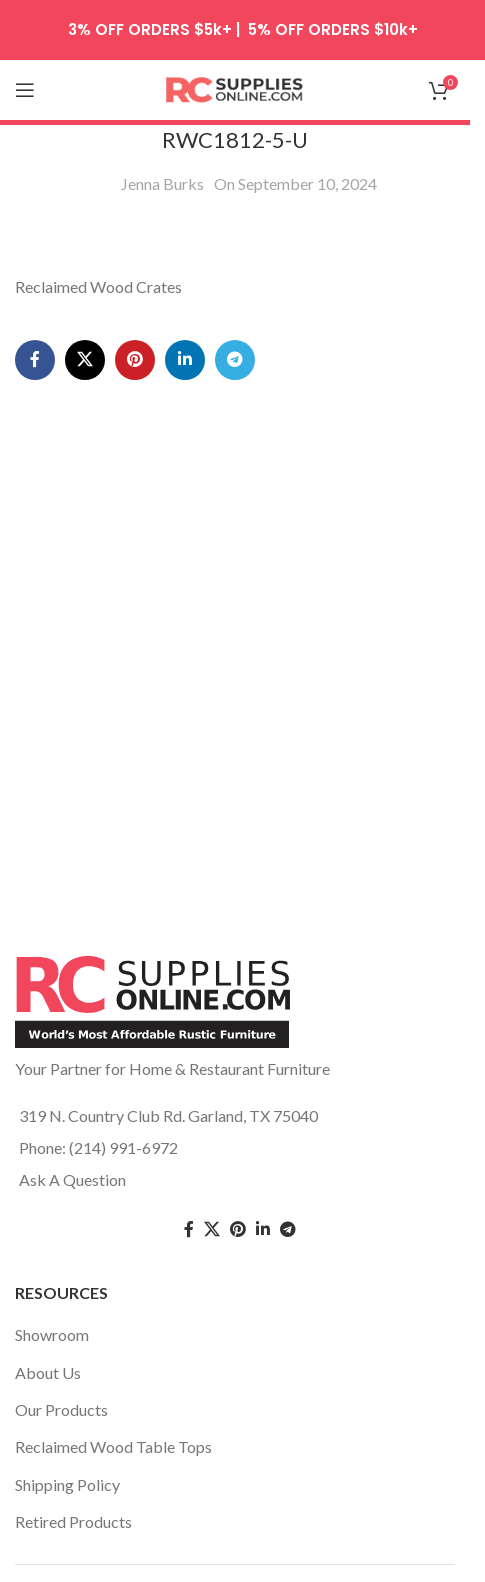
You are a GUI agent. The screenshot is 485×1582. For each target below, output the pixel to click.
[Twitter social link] (212, 1229)
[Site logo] (235, 87)
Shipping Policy (67, 1484)
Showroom (52, 1334)
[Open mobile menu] (25, 90)
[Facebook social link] (35, 360)
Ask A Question (72, 1179)
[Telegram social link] (235, 360)
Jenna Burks (162, 183)
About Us (48, 1372)
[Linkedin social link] (185, 360)
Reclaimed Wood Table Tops (113, 1446)
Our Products (61, 1409)
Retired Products (73, 1521)
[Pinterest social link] (135, 360)
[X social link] (85, 360)
